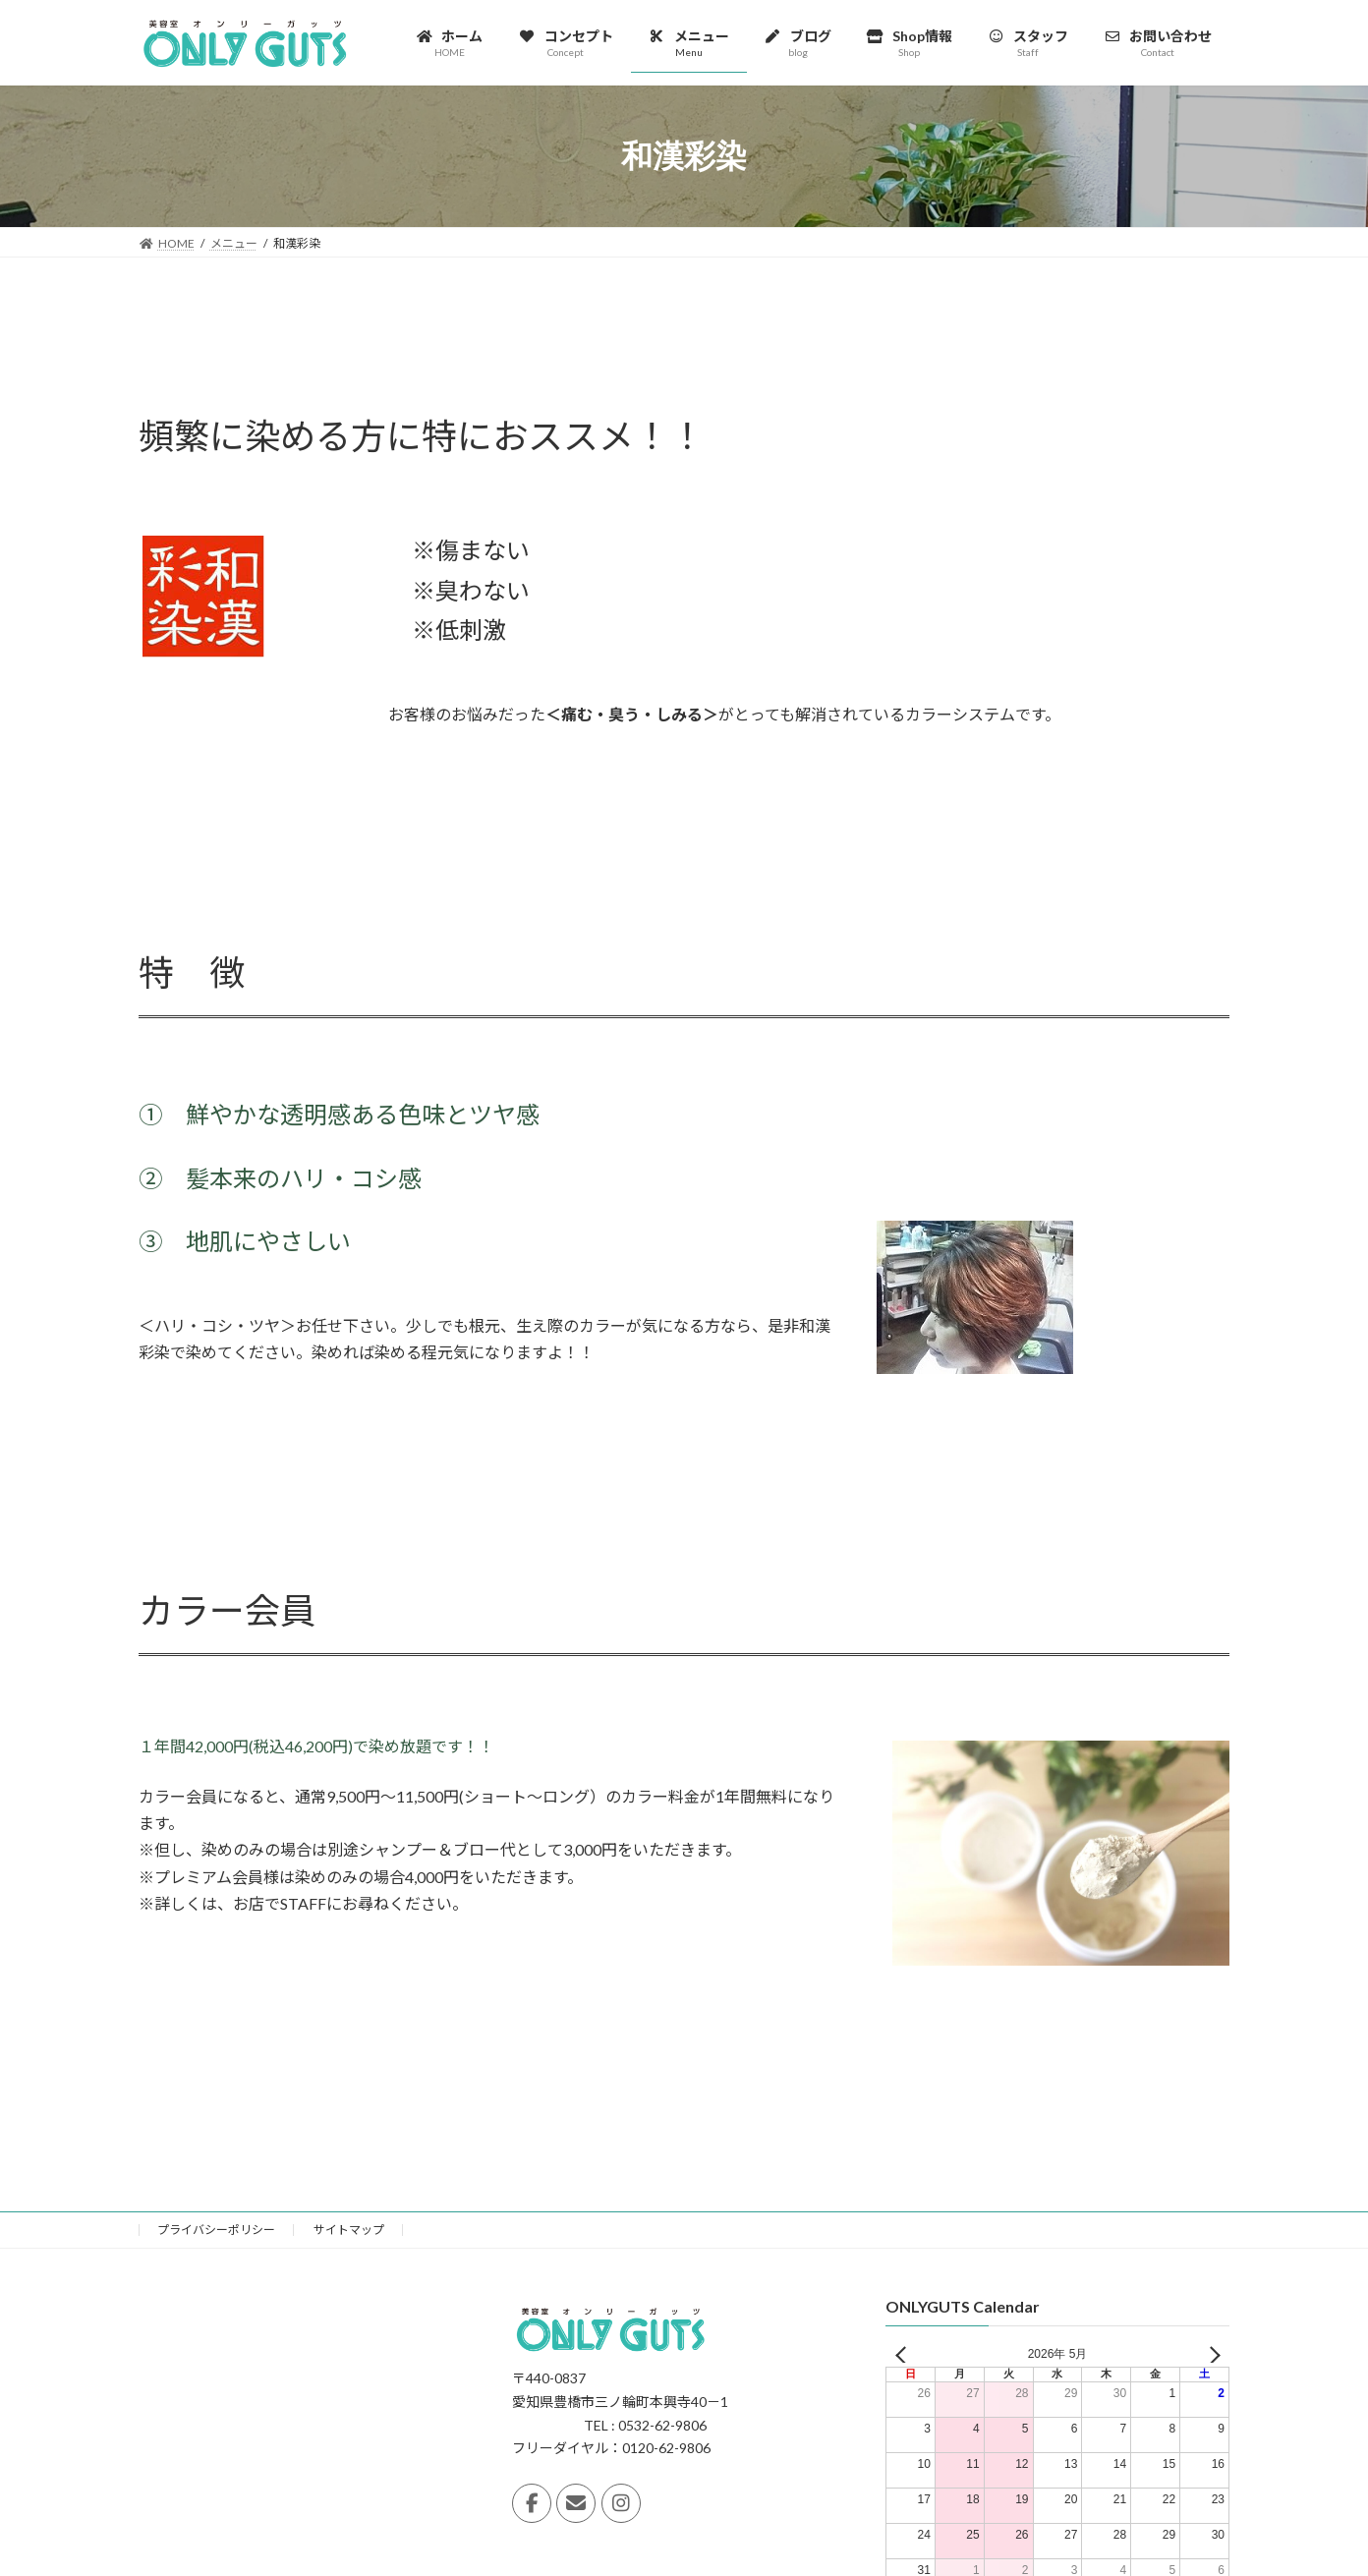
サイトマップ (349, 2229)
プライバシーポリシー (216, 2229)
